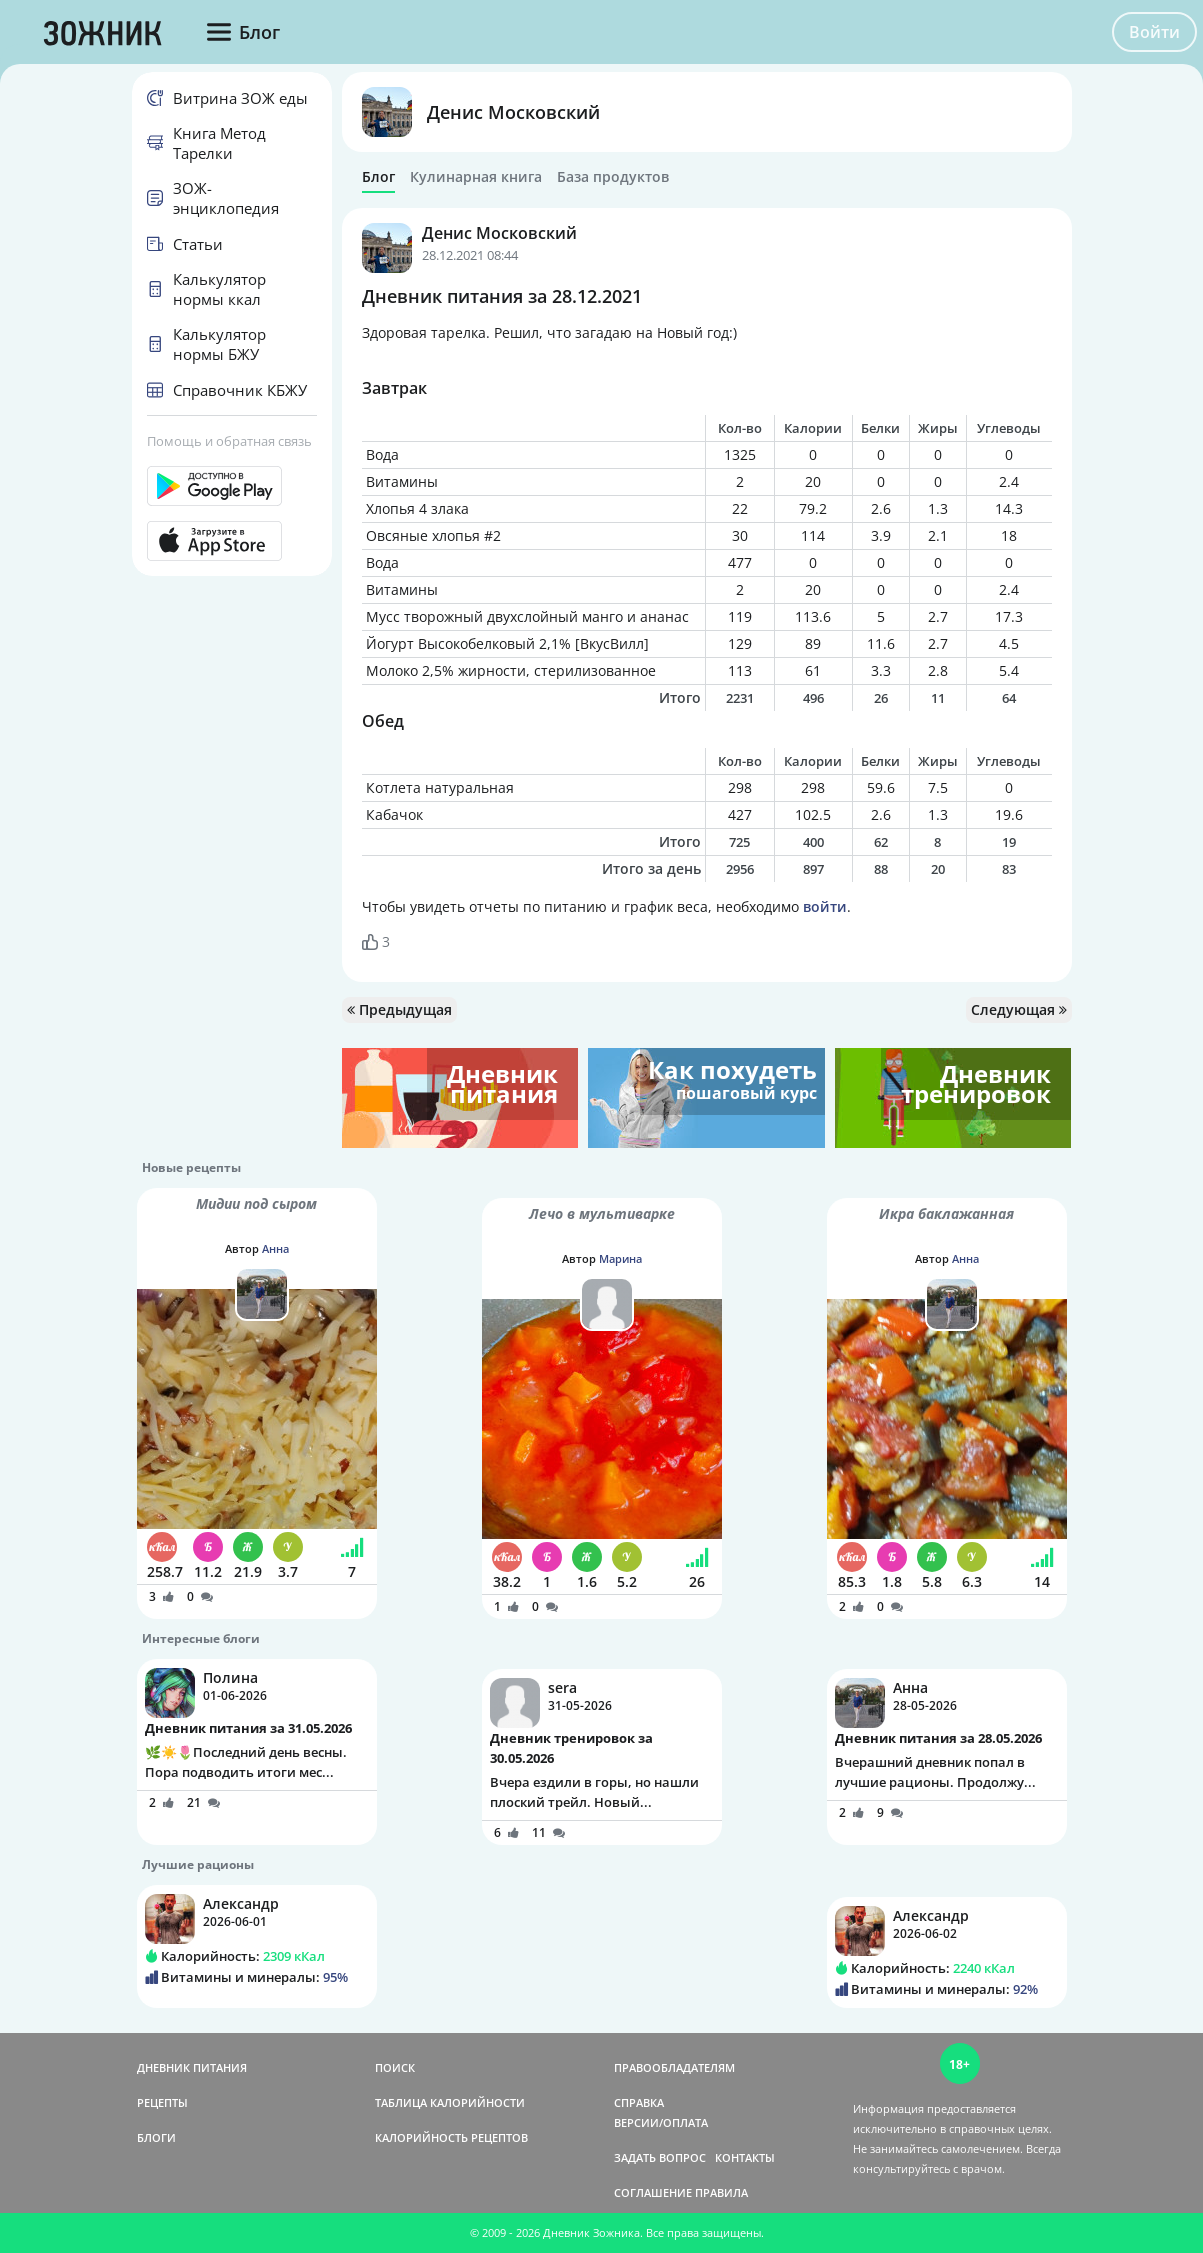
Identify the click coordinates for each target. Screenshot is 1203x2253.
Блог (378, 177)
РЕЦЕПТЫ (162, 2102)
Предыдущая (399, 1009)
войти (825, 906)
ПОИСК (395, 2067)
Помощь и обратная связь (229, 441)
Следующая (1019, 1009)
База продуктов (613, 177)
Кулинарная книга (476, 177)
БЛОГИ (156, 2137)
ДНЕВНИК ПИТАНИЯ (192, 2067)
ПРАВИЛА (721, 2192)
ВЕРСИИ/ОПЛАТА (661, 2122)
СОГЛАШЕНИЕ (653, 2192)
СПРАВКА (639, 2102)
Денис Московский (513, 112)
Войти (1154, 32)
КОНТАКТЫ (745, 2157)
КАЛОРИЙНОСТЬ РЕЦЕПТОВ (451, 2137)
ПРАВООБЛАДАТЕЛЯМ (674, 2067)
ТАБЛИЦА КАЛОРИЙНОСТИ (450, 2102)
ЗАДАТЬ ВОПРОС (660, 2157)
